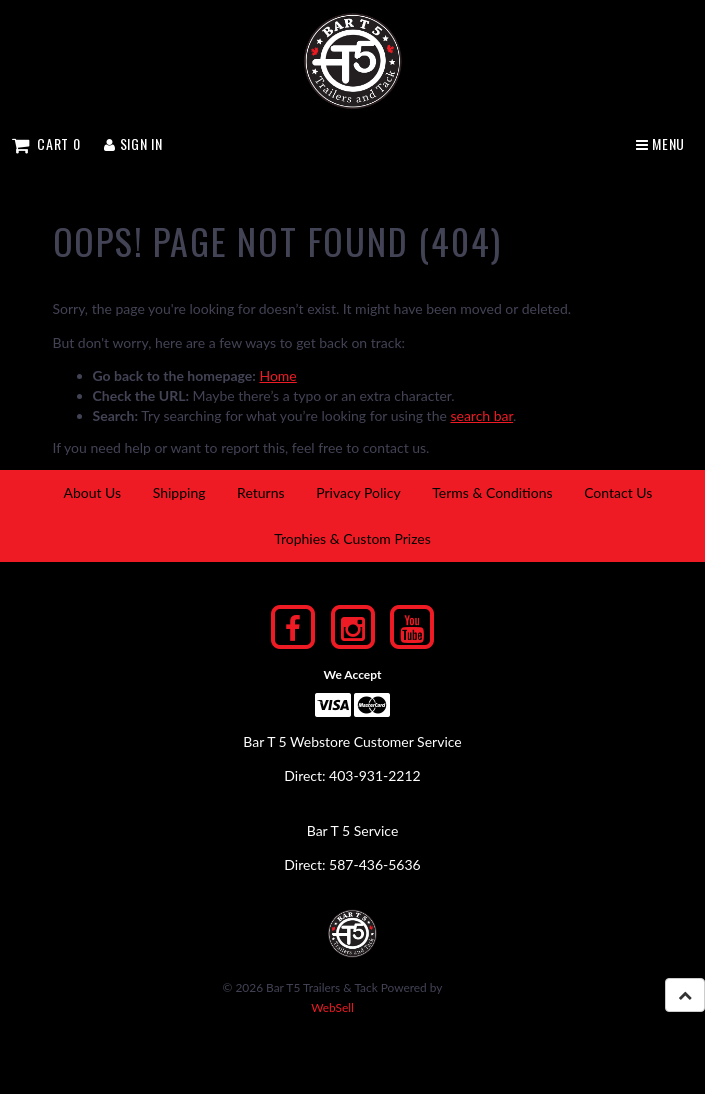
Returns (260, 492)
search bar (481, 415)
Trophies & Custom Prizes (352, 538)
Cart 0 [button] (46, 143)
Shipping (179, 492)
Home (277, 375)
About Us (92, 492)
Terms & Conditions (492, 492)
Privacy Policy (358, 492)
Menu (660, 143)
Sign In (133, 143)
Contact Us (618, 492)
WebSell (332, 1007)
